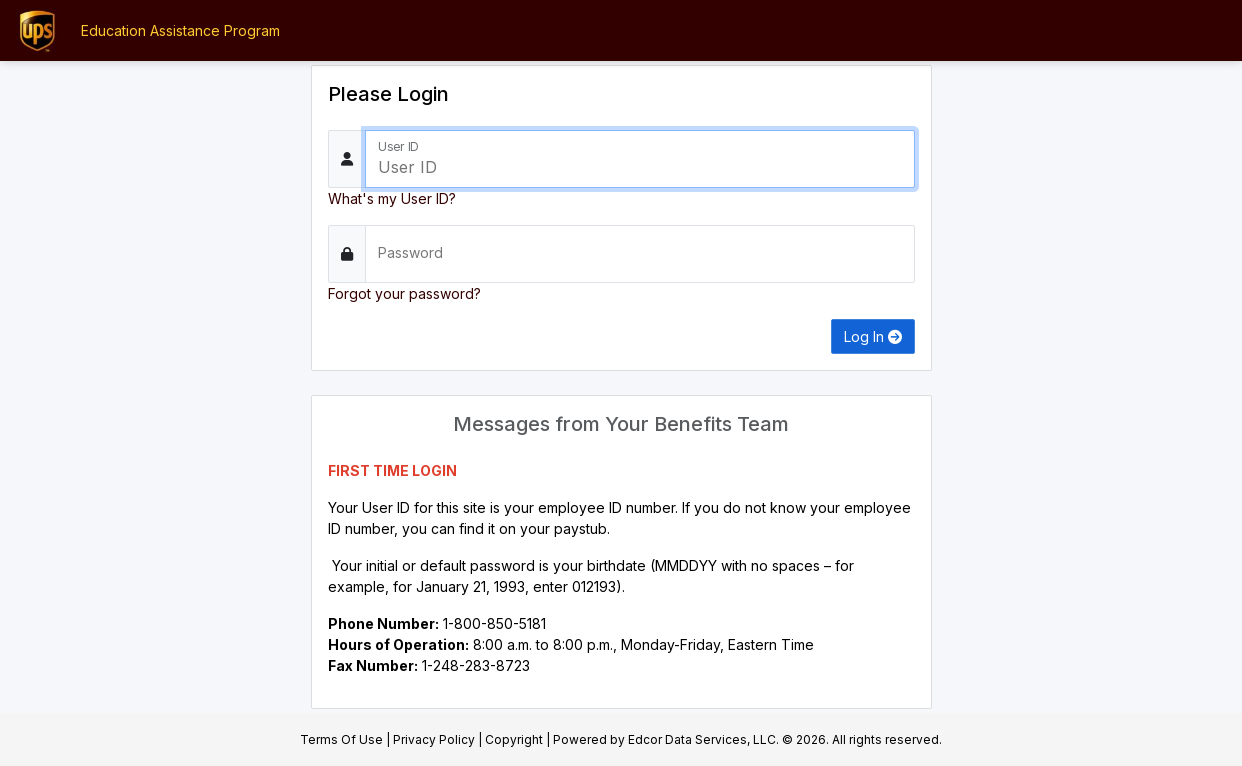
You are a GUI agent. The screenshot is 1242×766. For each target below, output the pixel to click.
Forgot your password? (404, 293)
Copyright (514, 739)
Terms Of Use (341, 739)
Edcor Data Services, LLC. (703, 739)
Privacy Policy (434, 739)
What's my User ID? (392, 198)
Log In (873, 336)
